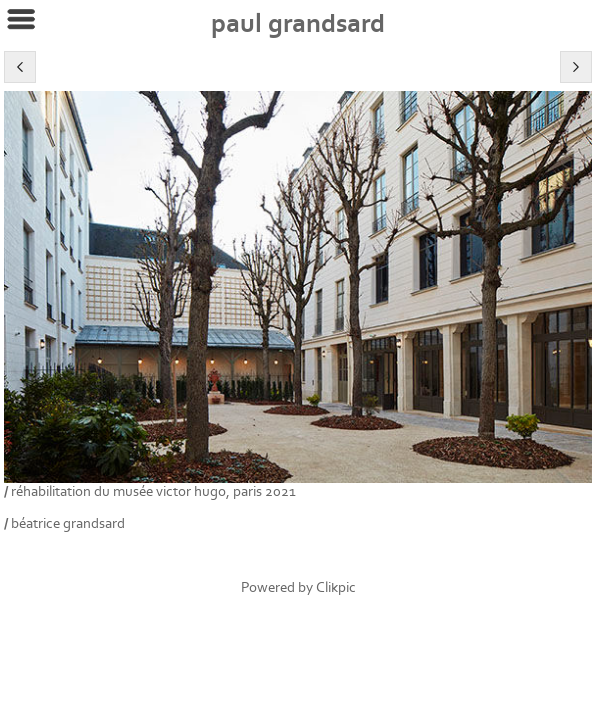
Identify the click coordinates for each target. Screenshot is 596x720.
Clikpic (336, 587)
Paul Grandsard (298, 24)
